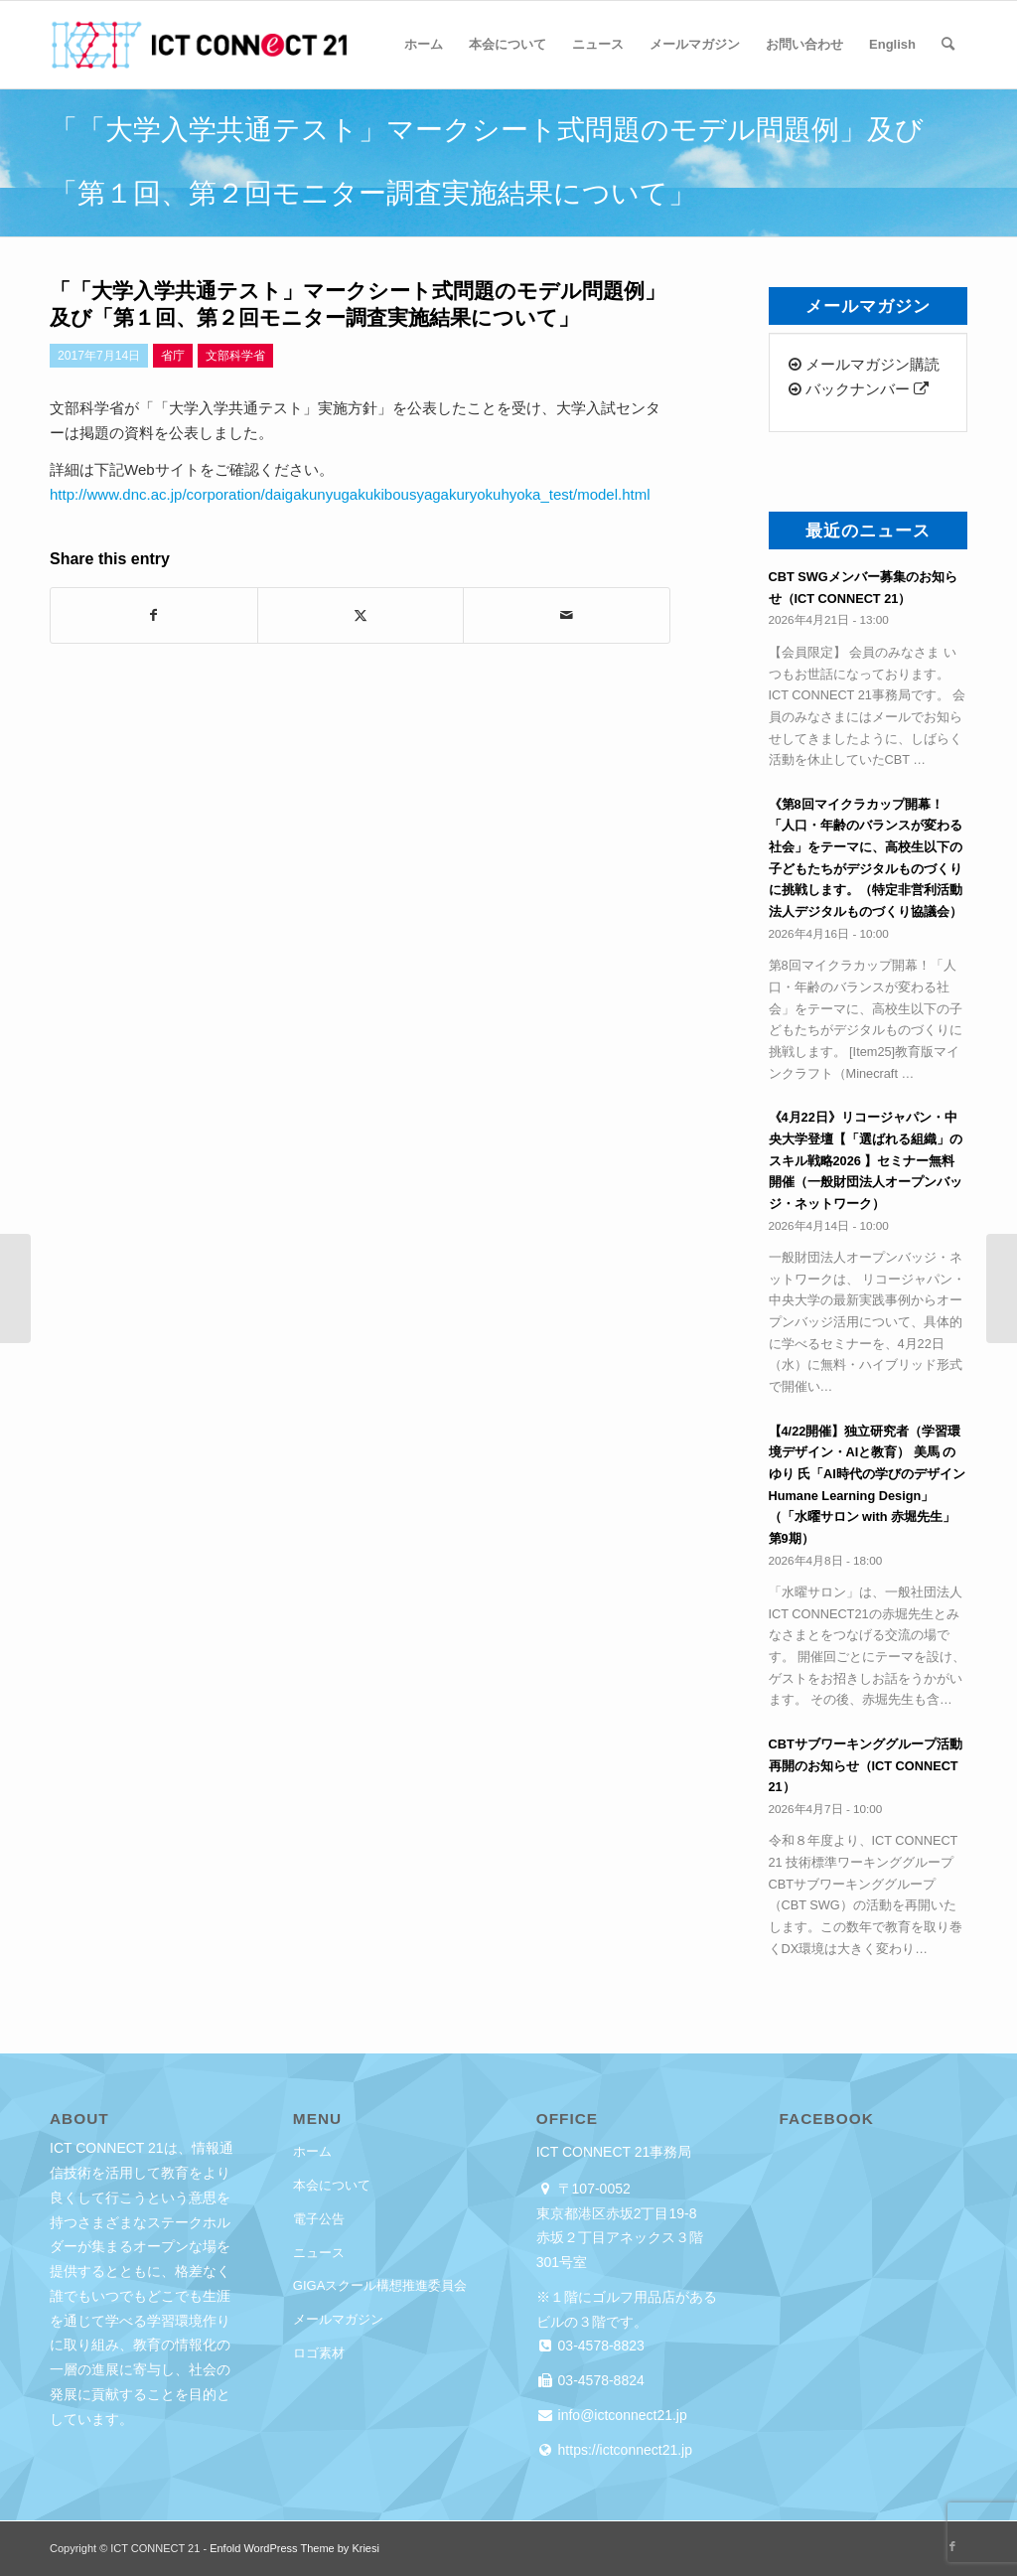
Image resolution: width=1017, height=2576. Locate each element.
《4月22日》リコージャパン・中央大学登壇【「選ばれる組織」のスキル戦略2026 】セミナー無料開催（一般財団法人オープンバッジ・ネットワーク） (865, 1160)
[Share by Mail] (566, 615)
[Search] (948, 44)
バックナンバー (859, 388)
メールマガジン (338, 2319)
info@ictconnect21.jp (620, 2415)
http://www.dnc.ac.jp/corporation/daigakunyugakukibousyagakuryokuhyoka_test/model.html (350, 494)
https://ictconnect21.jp (623, 2450)
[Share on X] (361, 615)
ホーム (312, 2151)
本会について (331, 2185)
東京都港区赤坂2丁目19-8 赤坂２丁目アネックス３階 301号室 (626, 2238)
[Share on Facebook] (154, 615)
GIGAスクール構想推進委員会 (380, 2285)
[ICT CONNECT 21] (199, 44)
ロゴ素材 (319, 2353)
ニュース (319, 2252)
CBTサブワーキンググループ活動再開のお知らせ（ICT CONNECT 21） (865, 1765)
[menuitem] (423, 44)
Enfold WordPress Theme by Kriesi (294, 2548)
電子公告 (319, 2218)
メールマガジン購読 (864, 364)
